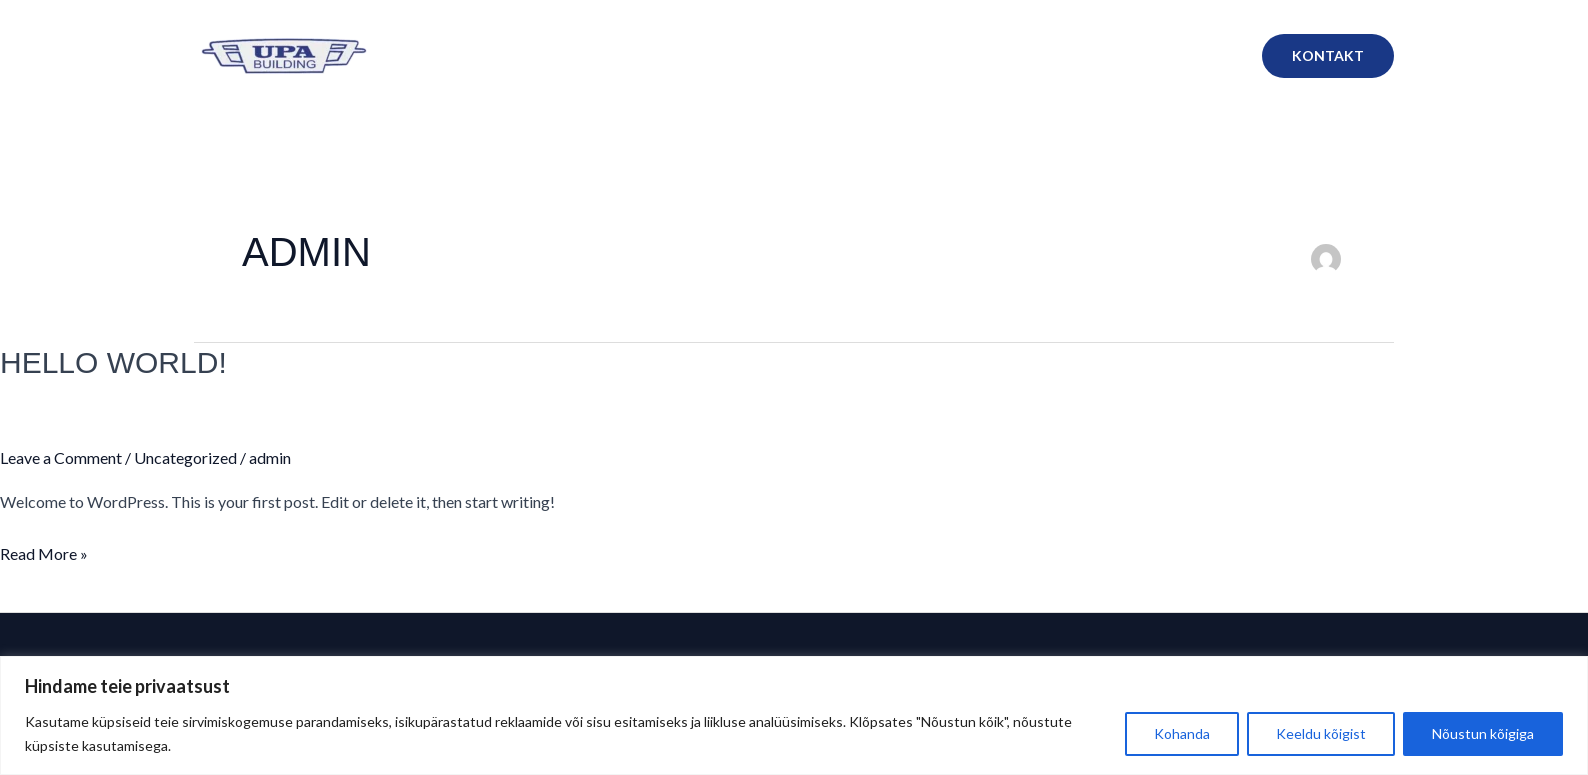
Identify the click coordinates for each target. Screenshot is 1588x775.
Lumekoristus (916, 55)
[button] (1328, 56)
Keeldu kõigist (1321, 733)
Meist (720, 55)
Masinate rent (1178, 55)
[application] (1088, 56)
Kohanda (1182, 733)
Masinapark (1046, 56)
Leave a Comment (61, 457)
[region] (794, 715)
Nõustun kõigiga (1483, 733)
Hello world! (113, 362)
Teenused (805, 55)
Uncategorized (185, 457)
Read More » (44, 551)
